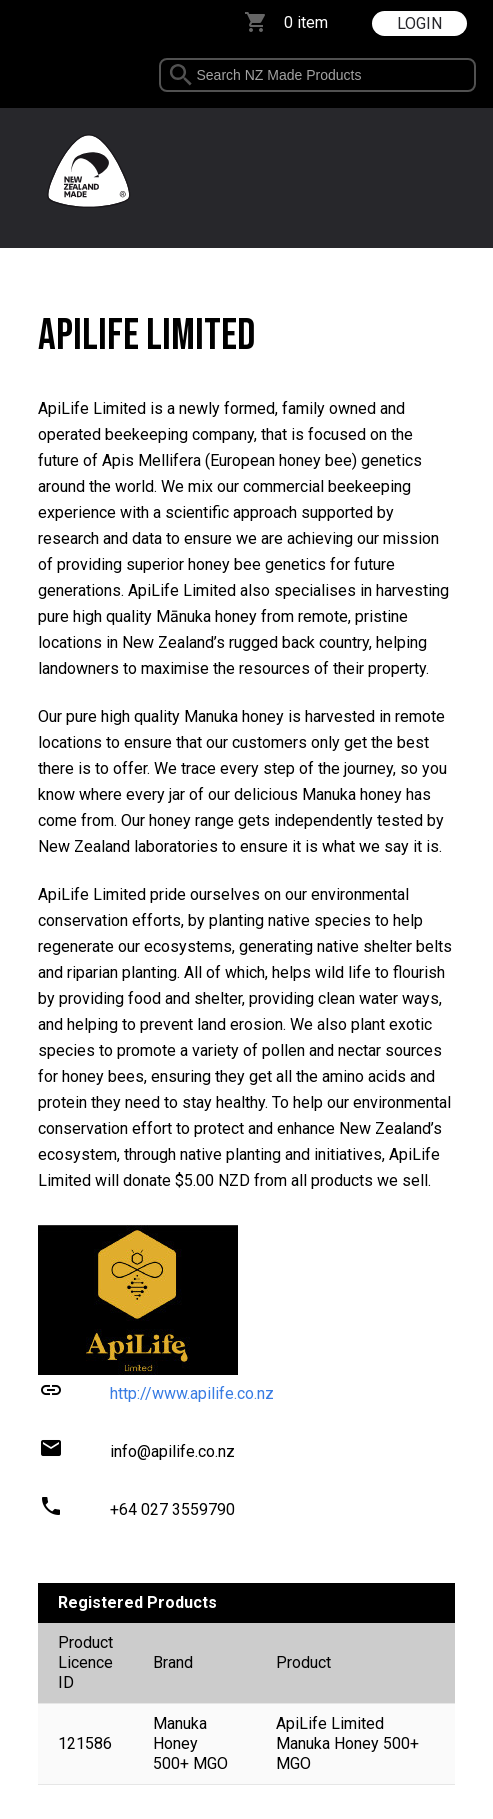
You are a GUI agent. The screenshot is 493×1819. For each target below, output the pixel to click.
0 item (306, 22)
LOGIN (419, 23)
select (467, 75)
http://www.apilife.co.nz (192, 1393)
